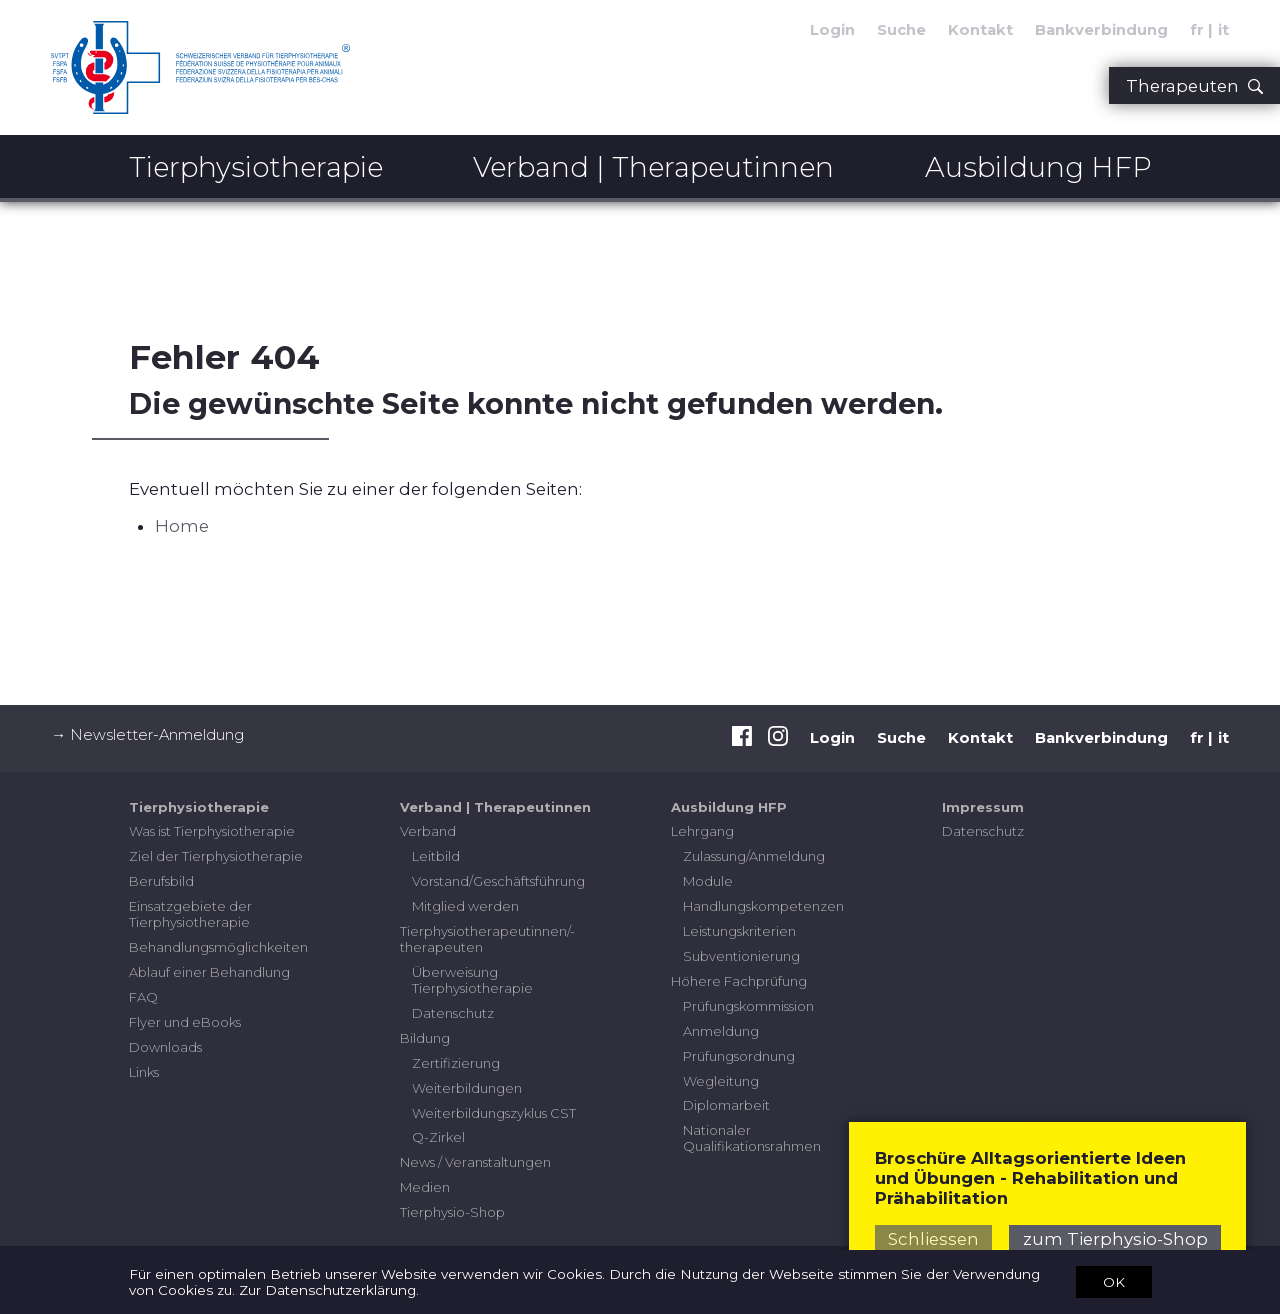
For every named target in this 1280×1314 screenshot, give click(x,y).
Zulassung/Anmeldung (754, 856)
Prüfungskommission (748, 1006)
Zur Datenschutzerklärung (327, 1290)
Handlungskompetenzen (763, 906)
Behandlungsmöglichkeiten (218, 947)
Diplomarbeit (726, 1105)
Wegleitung (721, 1081)
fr (1197, 738)
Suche (901, 30)
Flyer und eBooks (185, 1022)
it (1223, 738)
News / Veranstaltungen (475, 1162)
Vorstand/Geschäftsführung (498, 881)
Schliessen (933, 1239)
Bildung (425, 1038)
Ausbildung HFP (1038, 167)
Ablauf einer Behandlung (209, 972)
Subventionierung (741, 956)
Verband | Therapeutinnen (653, 167)
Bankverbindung (1101, 30)
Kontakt (980, 30)
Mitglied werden (465, 906)
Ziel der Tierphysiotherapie (216, 856)
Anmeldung (721, 1031)
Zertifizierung (456, 1063)
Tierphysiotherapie (256, 167)
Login (832, 30)
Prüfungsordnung (739, 1056)
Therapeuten (1194, 86)
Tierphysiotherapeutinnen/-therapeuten (487, 939)
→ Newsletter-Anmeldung (147, 735)
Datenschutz (453, 1013)
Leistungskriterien (739, 931)
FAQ (143, 997)
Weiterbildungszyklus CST (494, 1113)
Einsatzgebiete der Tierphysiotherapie (190, 914)
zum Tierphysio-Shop (1115, 1239)
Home (182, 526)
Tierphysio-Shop (452, 1212)
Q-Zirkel (438, 1137)
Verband (428, 831)
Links (144, 1072)
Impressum (983, 807)
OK (1114, 1281)
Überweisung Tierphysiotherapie (472, 980)
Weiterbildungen (467, 1088)
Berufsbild (161, 881)
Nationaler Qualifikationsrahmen (752, 1138)
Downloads (165, 1047)
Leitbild (436, 856)
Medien (425, 1187)
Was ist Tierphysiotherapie (212, 831)
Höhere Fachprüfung (739, 981)
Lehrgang (702, 831)
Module (708, 881)
